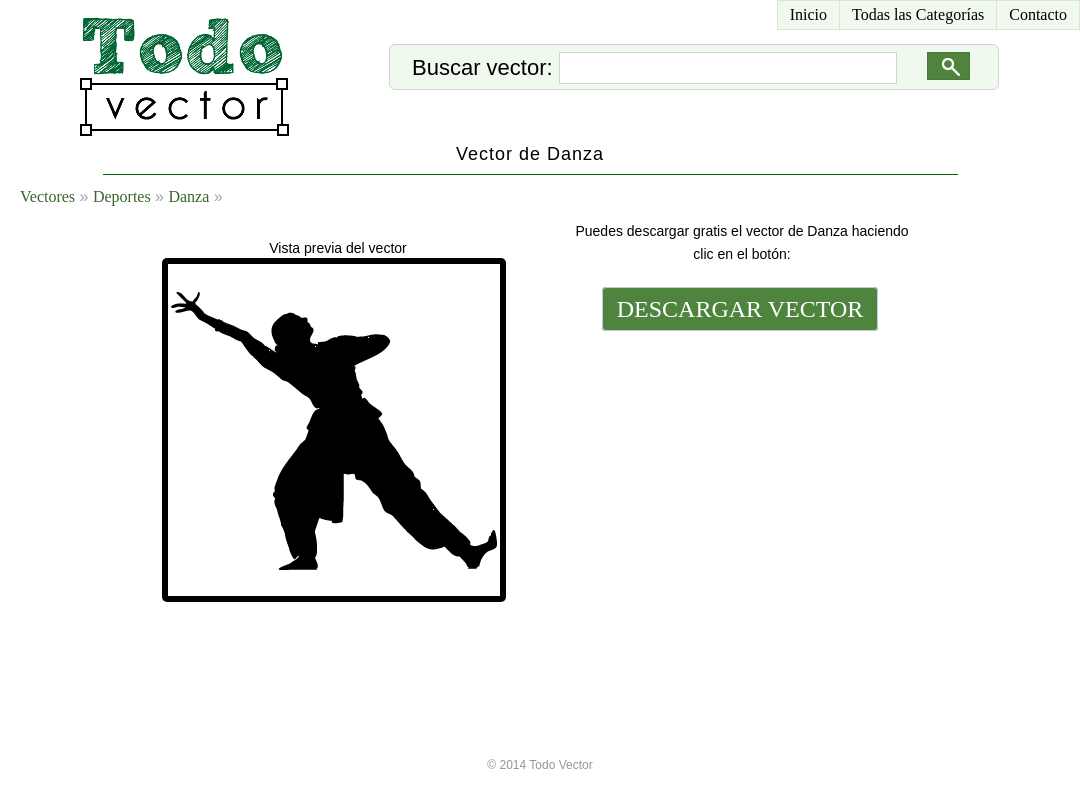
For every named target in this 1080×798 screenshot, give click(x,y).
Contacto (1038, 14)
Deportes (122, 196)
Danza (188, 196)
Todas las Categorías (918, 14)
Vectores (47, 196)
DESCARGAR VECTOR (740, 309)
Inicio (808, 14)
